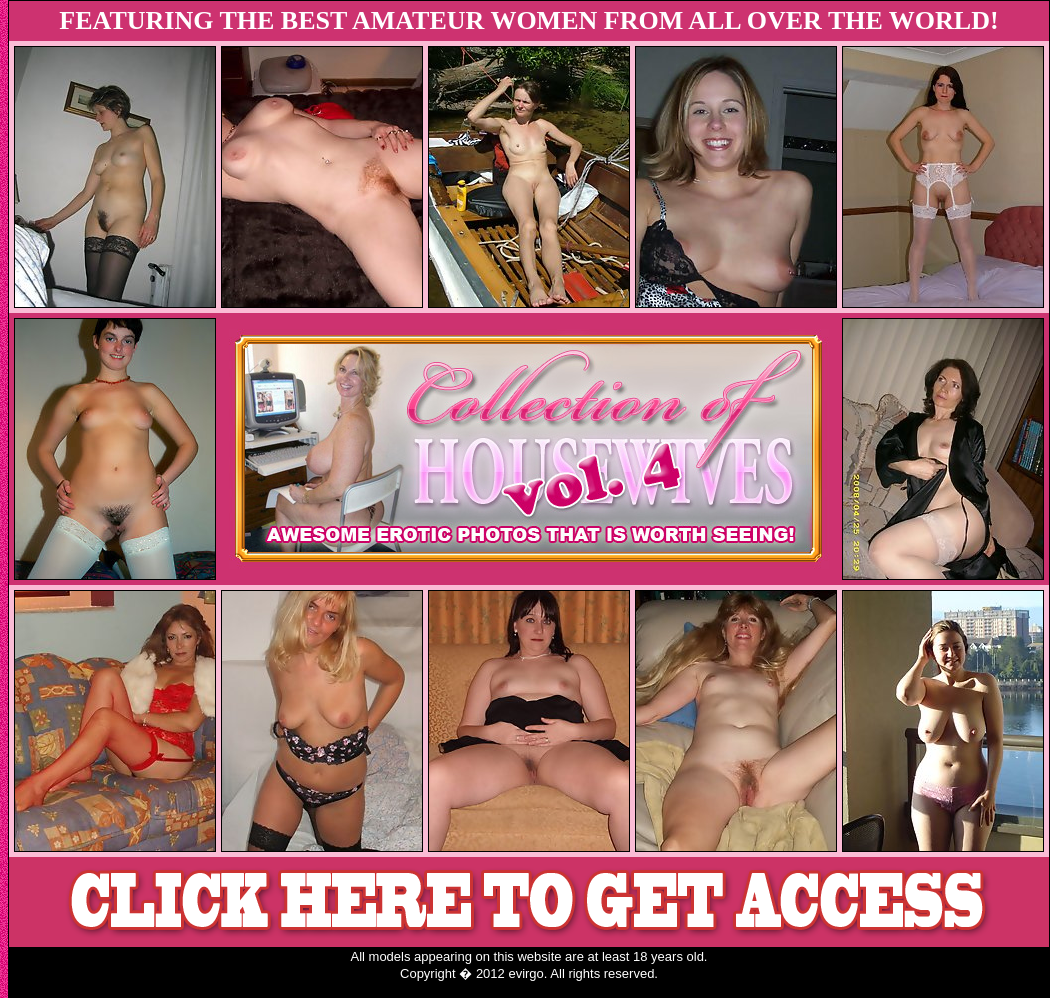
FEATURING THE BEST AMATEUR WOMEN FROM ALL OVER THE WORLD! (528, 20)
